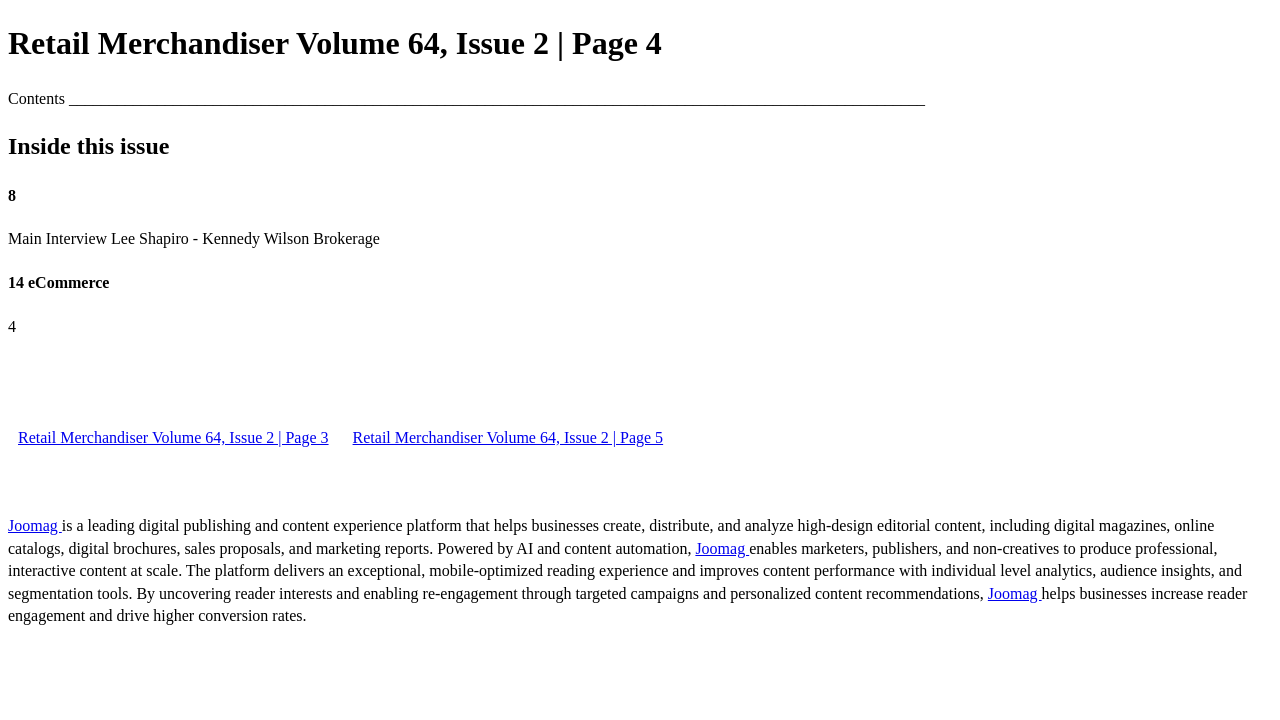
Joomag (35, 525)
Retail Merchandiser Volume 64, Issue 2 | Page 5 (508, 437)
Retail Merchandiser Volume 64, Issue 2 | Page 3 (173, 437)
